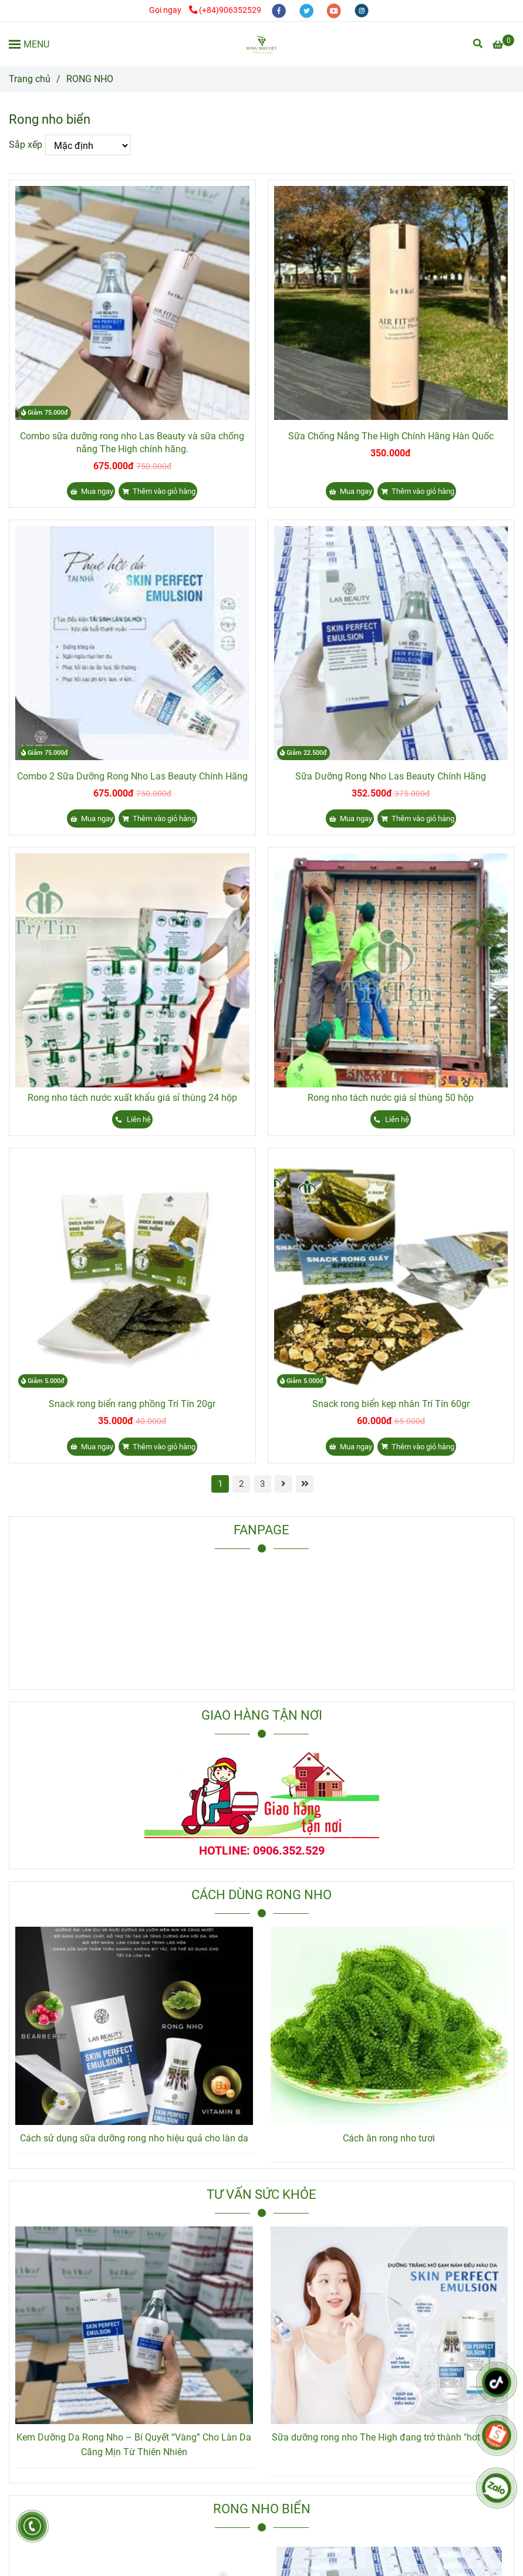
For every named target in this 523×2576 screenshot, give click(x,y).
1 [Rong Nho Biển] (220, 1484)
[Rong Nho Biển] (503, 44)
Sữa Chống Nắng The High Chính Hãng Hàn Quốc (391, 436)
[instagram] (361, 10)
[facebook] (279, 10)
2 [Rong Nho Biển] (241, 1484)
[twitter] (307, 10)
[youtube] (335, 10)
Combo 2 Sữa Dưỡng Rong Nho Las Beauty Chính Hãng (132, 776)
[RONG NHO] (261, 44)
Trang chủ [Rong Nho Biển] (29, 78)
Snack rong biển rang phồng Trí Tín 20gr (132, 1403)
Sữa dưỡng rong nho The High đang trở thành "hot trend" (389, 2437)
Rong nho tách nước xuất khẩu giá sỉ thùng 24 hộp (132, 1097)
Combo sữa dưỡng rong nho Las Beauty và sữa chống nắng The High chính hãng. (132, 443)
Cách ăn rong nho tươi (389, 2138)
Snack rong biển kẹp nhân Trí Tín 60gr (391, 1403)
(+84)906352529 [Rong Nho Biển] (225, 10)
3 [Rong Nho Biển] (262, 1484)
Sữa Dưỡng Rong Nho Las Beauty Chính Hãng (390, 776)
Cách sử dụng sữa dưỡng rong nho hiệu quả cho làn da (134, 2138)
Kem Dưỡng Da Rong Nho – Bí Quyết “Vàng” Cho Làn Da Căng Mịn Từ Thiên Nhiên (133, 2445)
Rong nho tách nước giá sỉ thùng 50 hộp (391, 1097)
